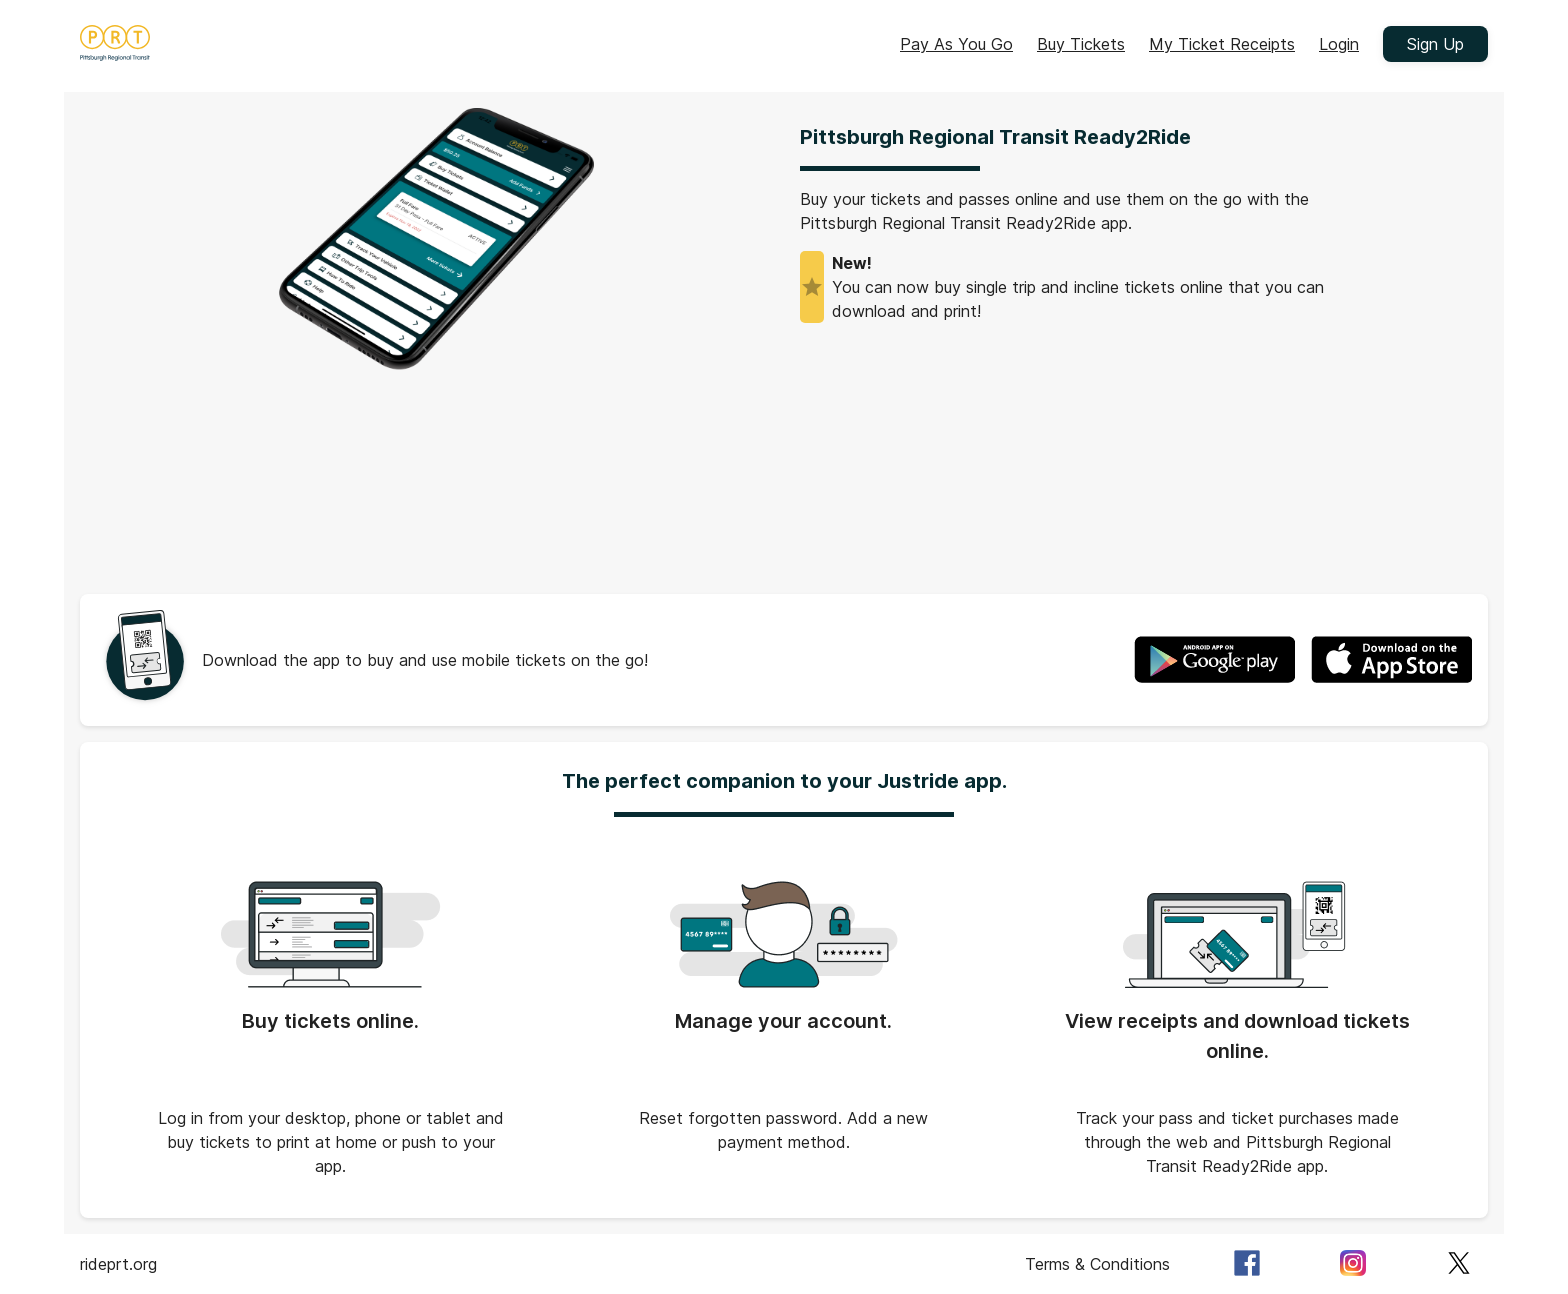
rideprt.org (118, 1264)
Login (1339, 44)
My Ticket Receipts (1222, 44)
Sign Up (1435, 44)
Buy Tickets (1081, 44)
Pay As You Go (956, 44)
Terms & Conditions (1097, 1264)
